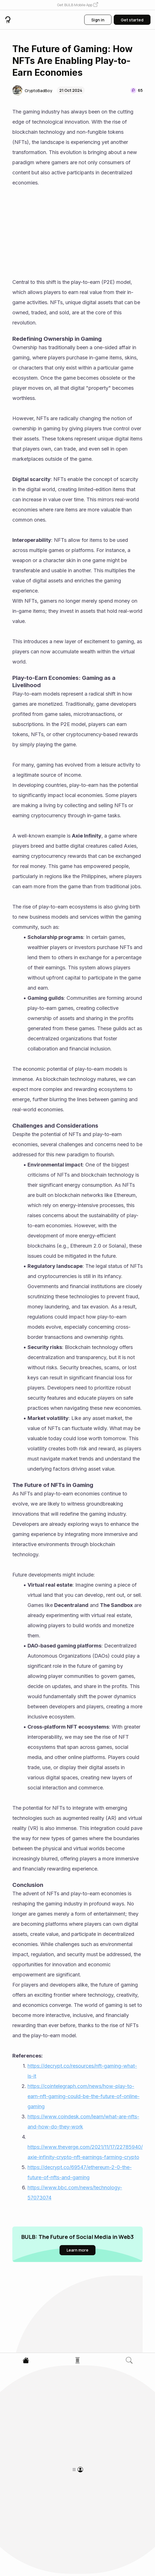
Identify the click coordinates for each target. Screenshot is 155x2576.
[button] (77, 5)
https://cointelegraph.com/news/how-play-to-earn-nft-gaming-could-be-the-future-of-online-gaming (84, 2096)
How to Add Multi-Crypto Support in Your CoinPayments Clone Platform (55, 2419)
